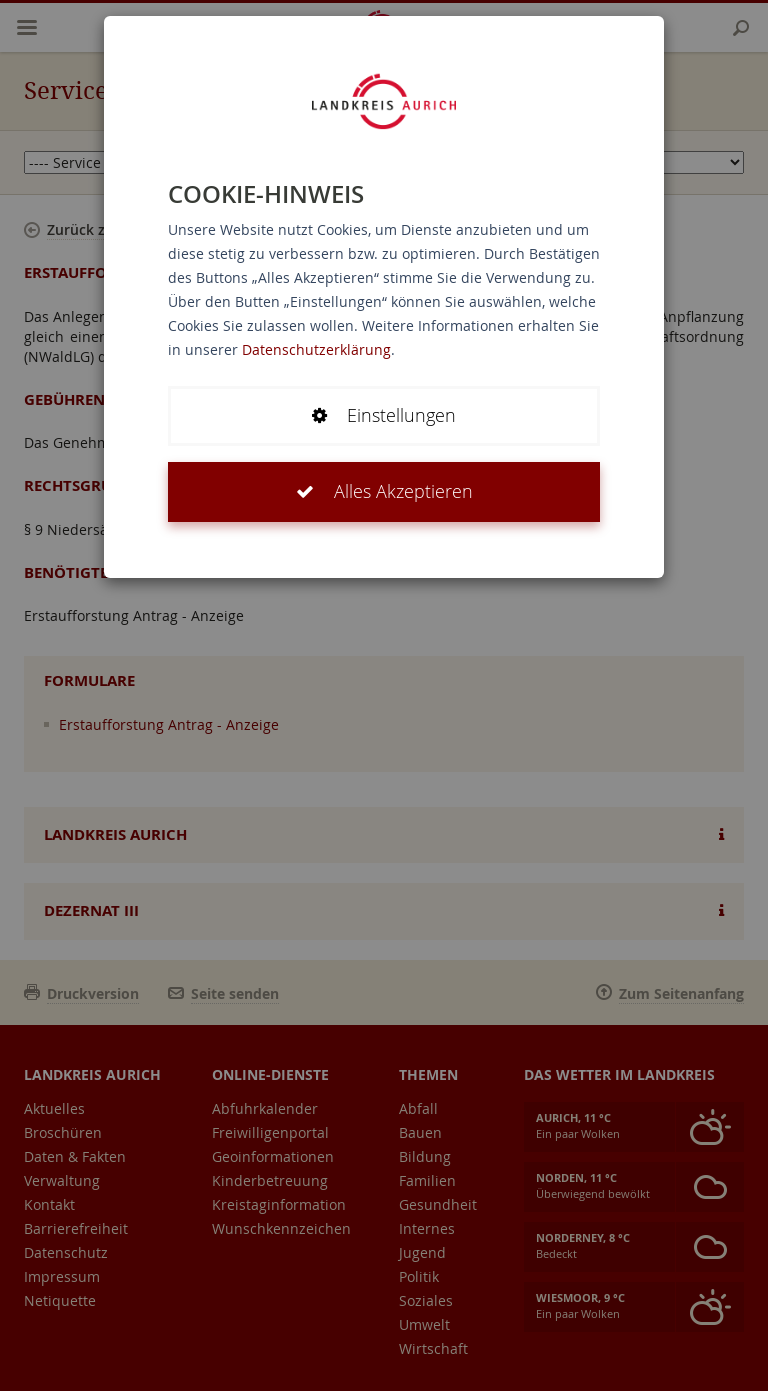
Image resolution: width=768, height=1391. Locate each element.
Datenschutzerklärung (316, 349)
